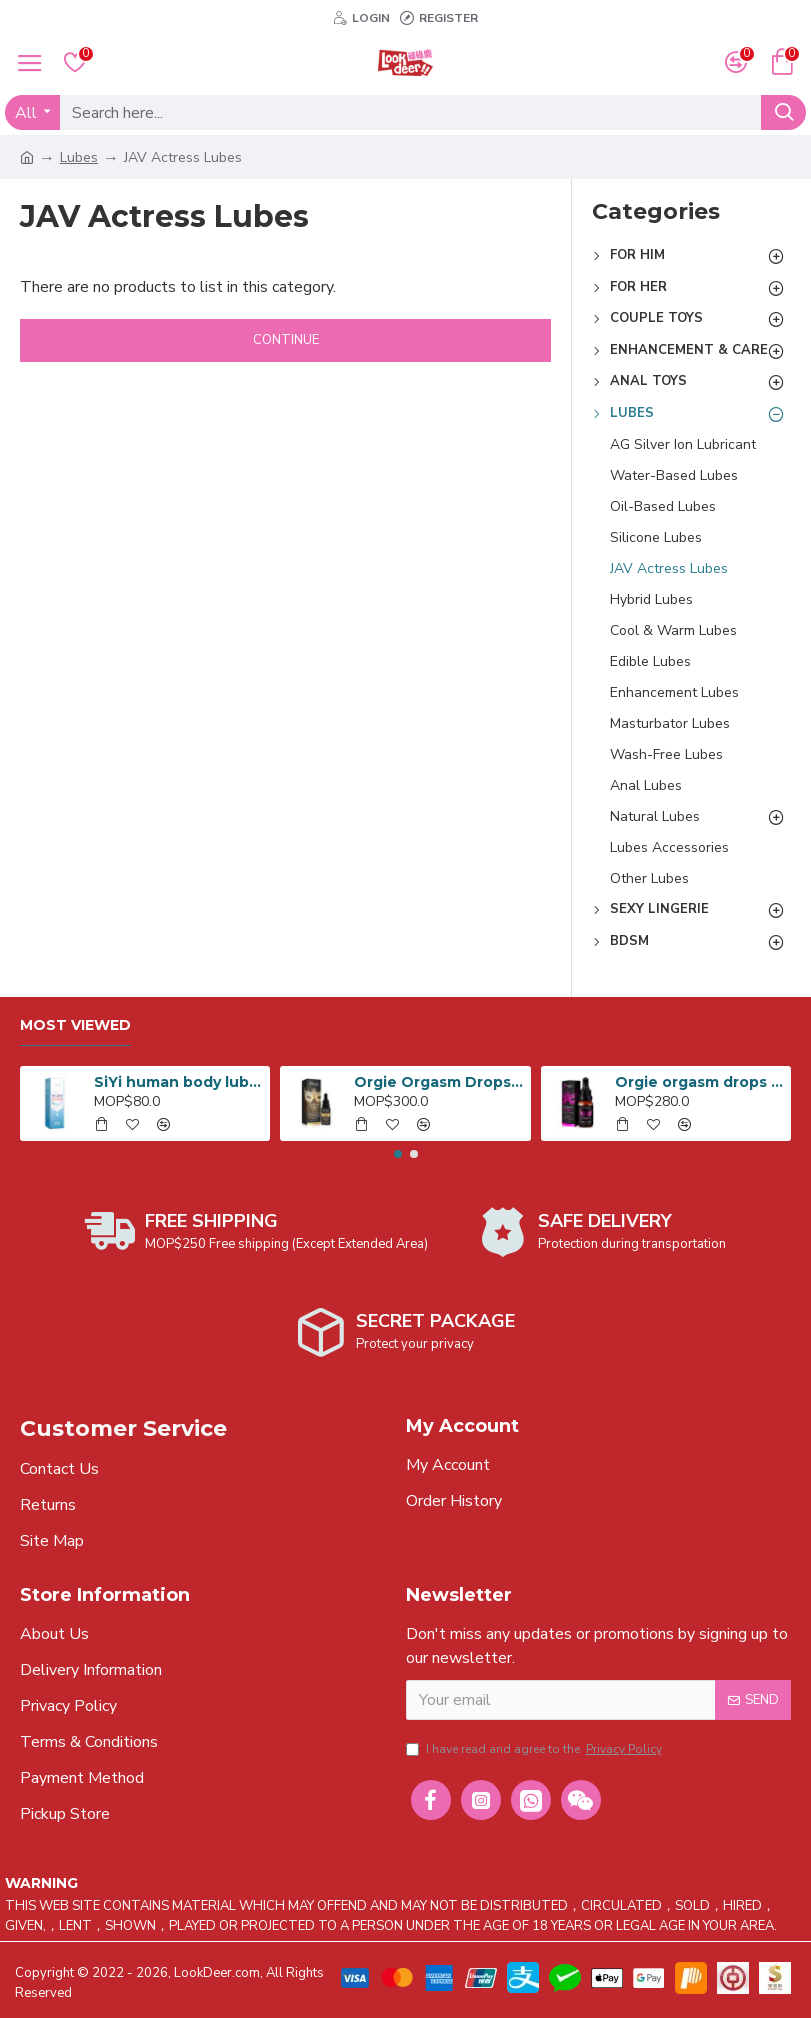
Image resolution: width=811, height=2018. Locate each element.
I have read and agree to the (535, 1749)
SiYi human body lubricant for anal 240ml (178, 1082)
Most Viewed (75, 1025)
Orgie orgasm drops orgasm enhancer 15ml (699, 1082)
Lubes (79, 157)
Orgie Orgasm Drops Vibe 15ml (438, 1082)
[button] (398, 1154)
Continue (286, 340)
